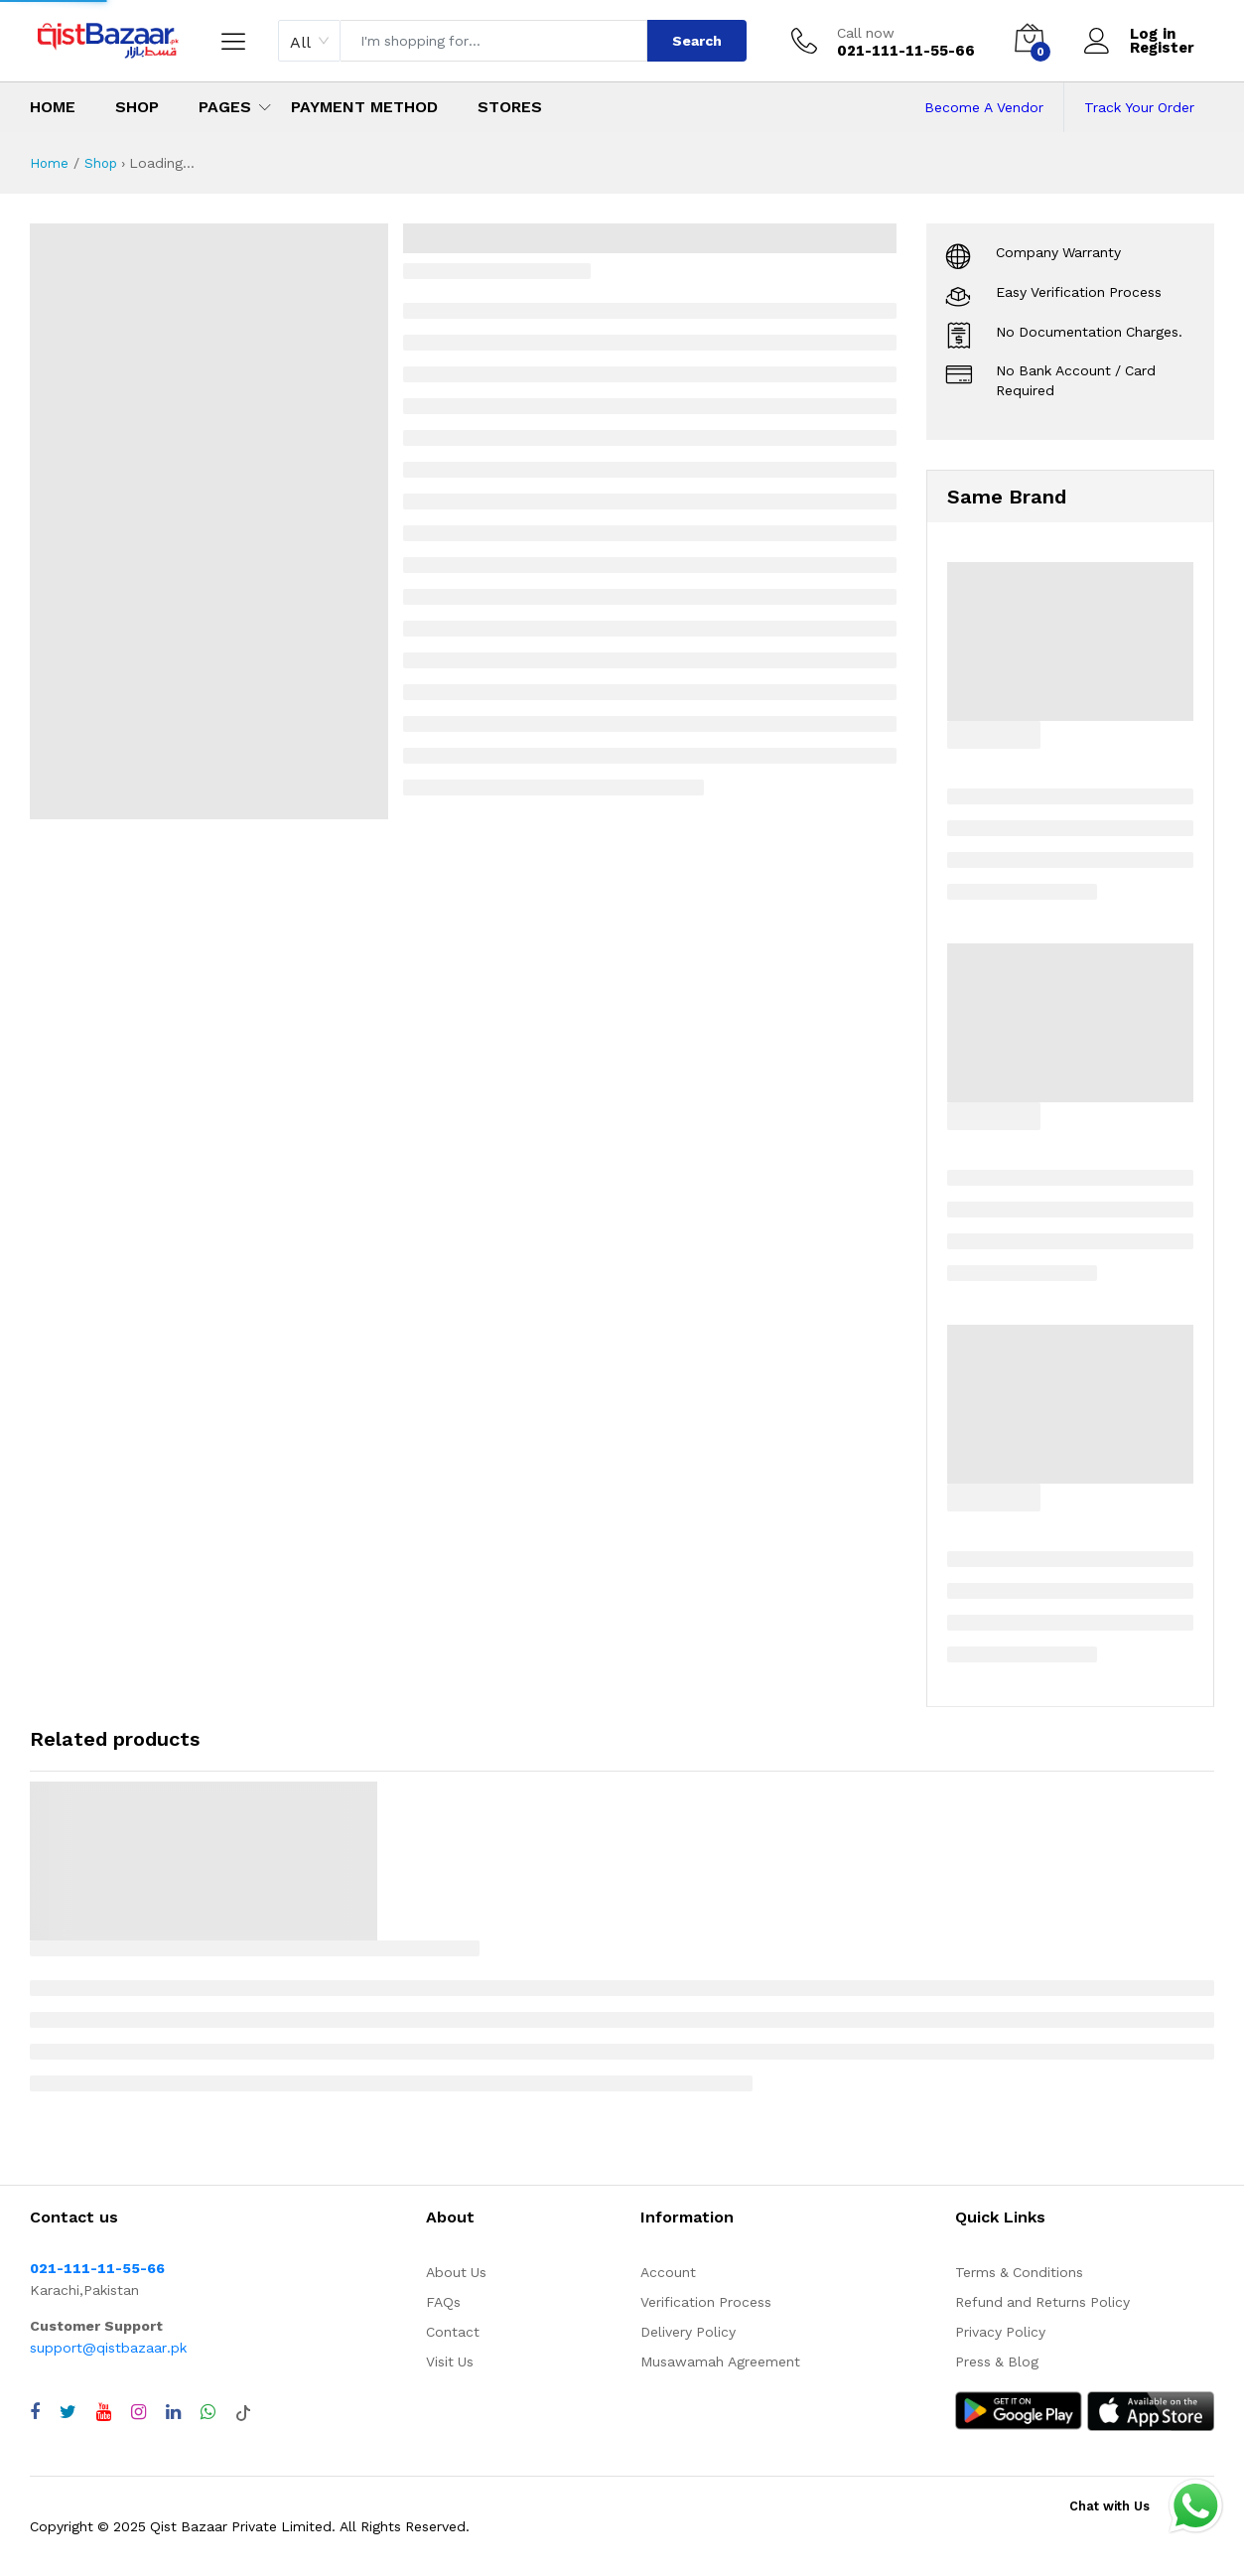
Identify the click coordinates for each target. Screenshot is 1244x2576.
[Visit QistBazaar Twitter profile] (68, 2412)
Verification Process (705, 2302)
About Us (456, 2272)
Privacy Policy (1000, 2332)
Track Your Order (1139, 107)
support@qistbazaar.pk (108, 2348)
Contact (453, 2332)
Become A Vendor (983, 107)
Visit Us (450, 2361)
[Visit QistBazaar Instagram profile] (138, 2412)
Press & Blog (996, 2361)
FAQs (443, 2302)
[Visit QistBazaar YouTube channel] (103, 2412)
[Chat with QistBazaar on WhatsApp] (208, 2412)
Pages (225, 106)
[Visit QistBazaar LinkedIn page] (173, 2412)
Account (668, 2272)
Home (52, 106)
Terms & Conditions (1019, 2272)
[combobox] (309, 41)
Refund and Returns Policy (1042, 2302)
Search (697, 41)
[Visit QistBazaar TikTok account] (243, 2412)
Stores (510, 106)
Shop (137, 106)
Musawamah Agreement (720, 2361)
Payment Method (364, 106)
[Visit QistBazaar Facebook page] (35, 2412)
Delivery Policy (688, 2332)
